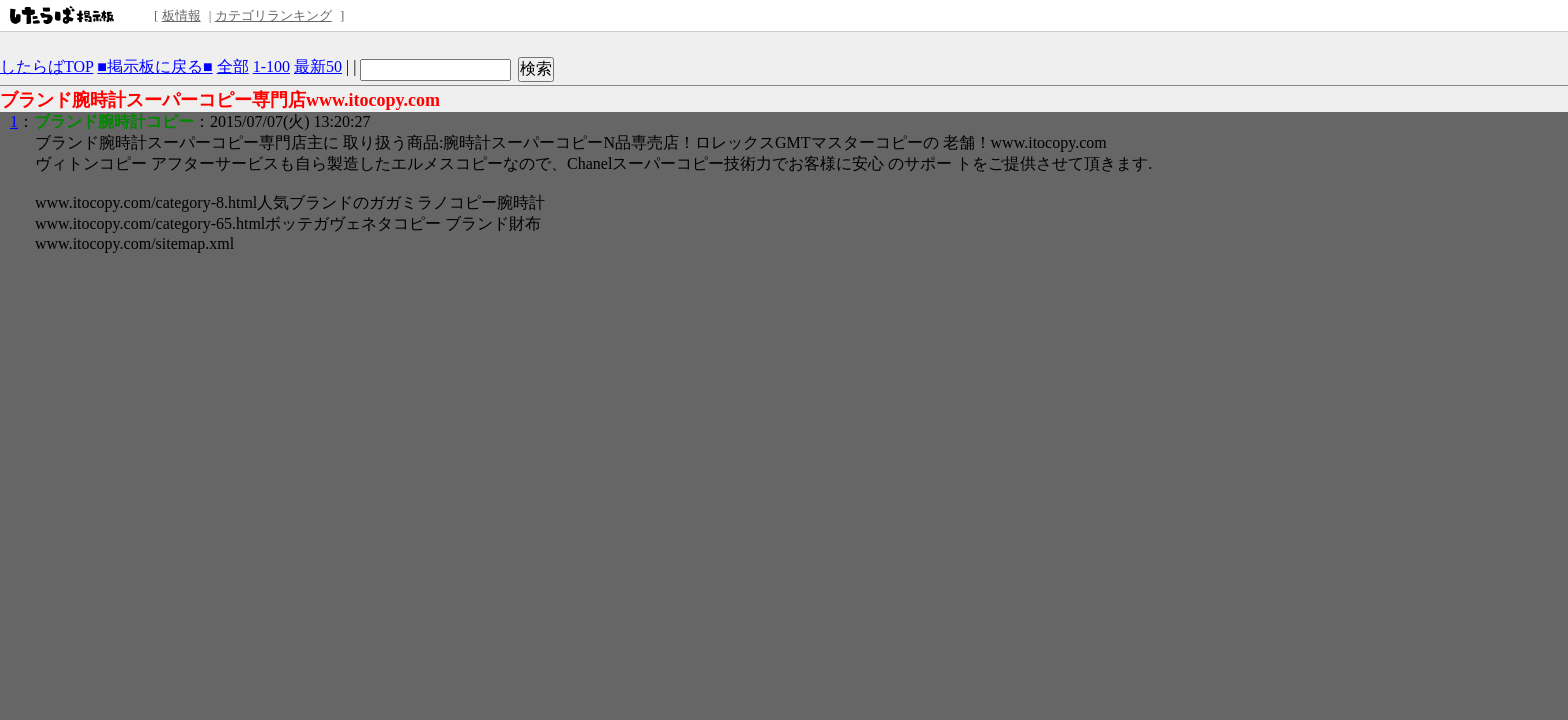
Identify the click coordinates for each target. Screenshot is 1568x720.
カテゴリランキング (273, 15)
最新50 (318, 66)
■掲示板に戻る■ (154, 66)
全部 (233, 66)
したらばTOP (46, 66)
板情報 (181, 15)
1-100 (271, 66)
